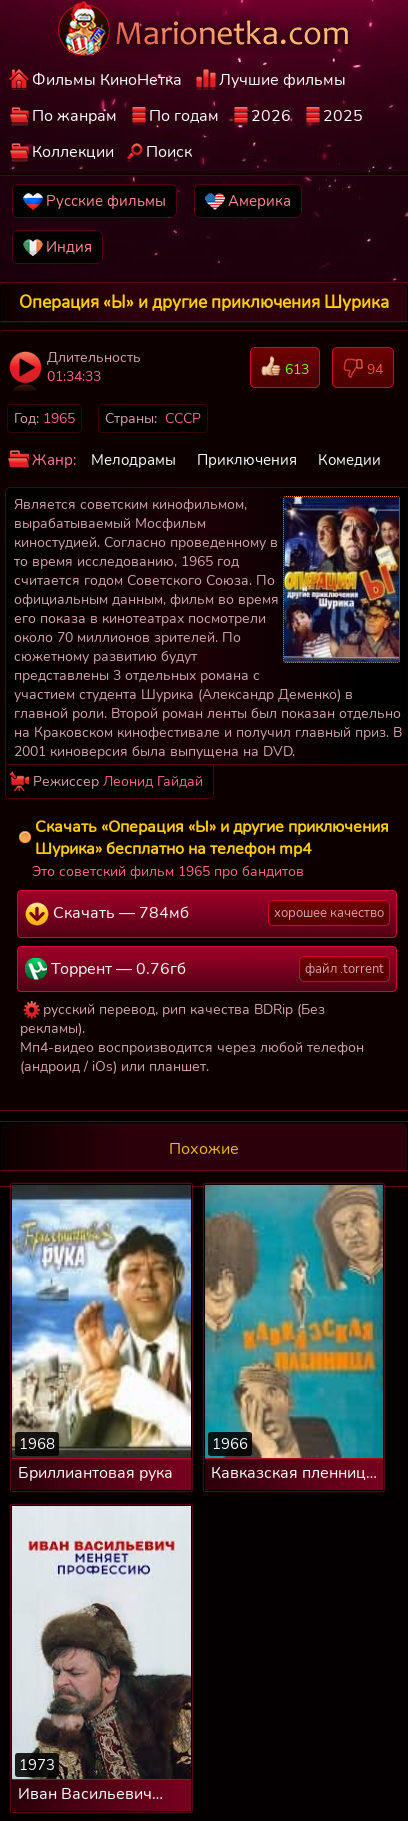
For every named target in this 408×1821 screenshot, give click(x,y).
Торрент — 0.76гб (207, 969)
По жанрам (74, 116)
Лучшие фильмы (282, 80)
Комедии (349, 460)
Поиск (169, 152)
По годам (184, 116)
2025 (343, 116)
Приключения (247, 460)
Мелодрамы (133, 460)
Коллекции (73, 152)
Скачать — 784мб (207, 913)
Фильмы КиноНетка (107, 80)
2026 (271, 116)
